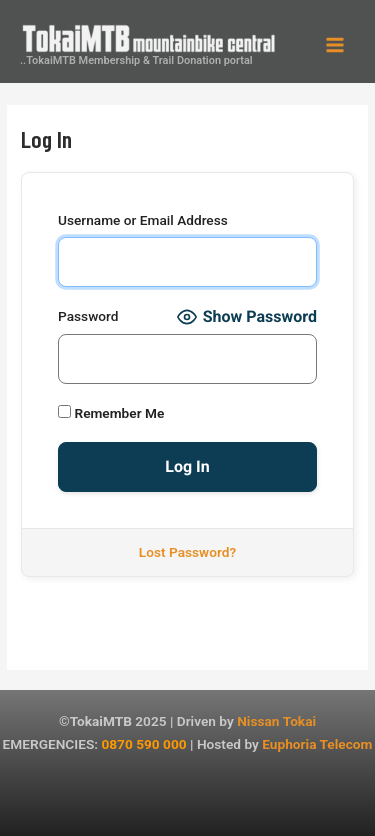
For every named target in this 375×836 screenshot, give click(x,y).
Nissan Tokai (276, 721)
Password (88, 316)
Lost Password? (187, 552)
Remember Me (111, 413)
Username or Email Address (143, 220)
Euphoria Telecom (317, 744)
